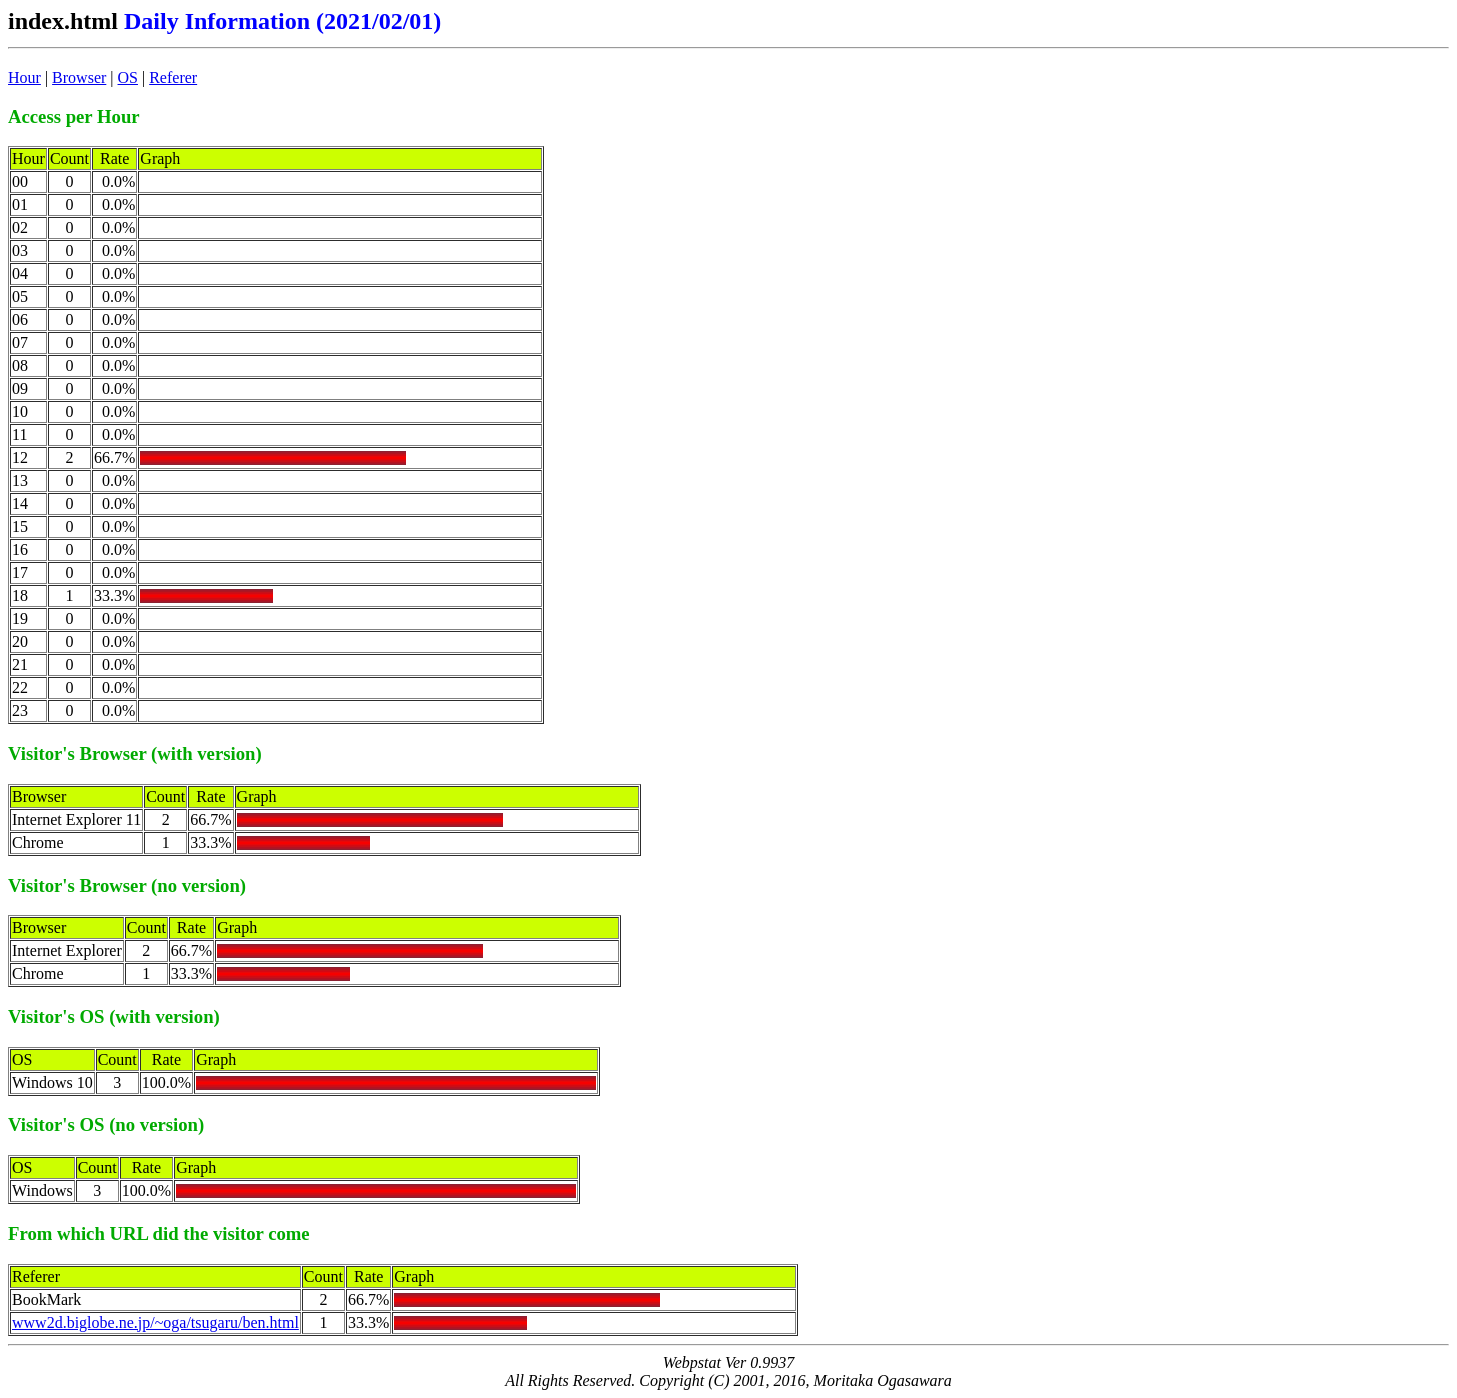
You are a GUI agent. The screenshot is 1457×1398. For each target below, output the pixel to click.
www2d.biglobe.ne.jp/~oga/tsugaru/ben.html (155, 1322)
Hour (24, 77)
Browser (79, 77)
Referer (173, 77)
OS (128, 77)
